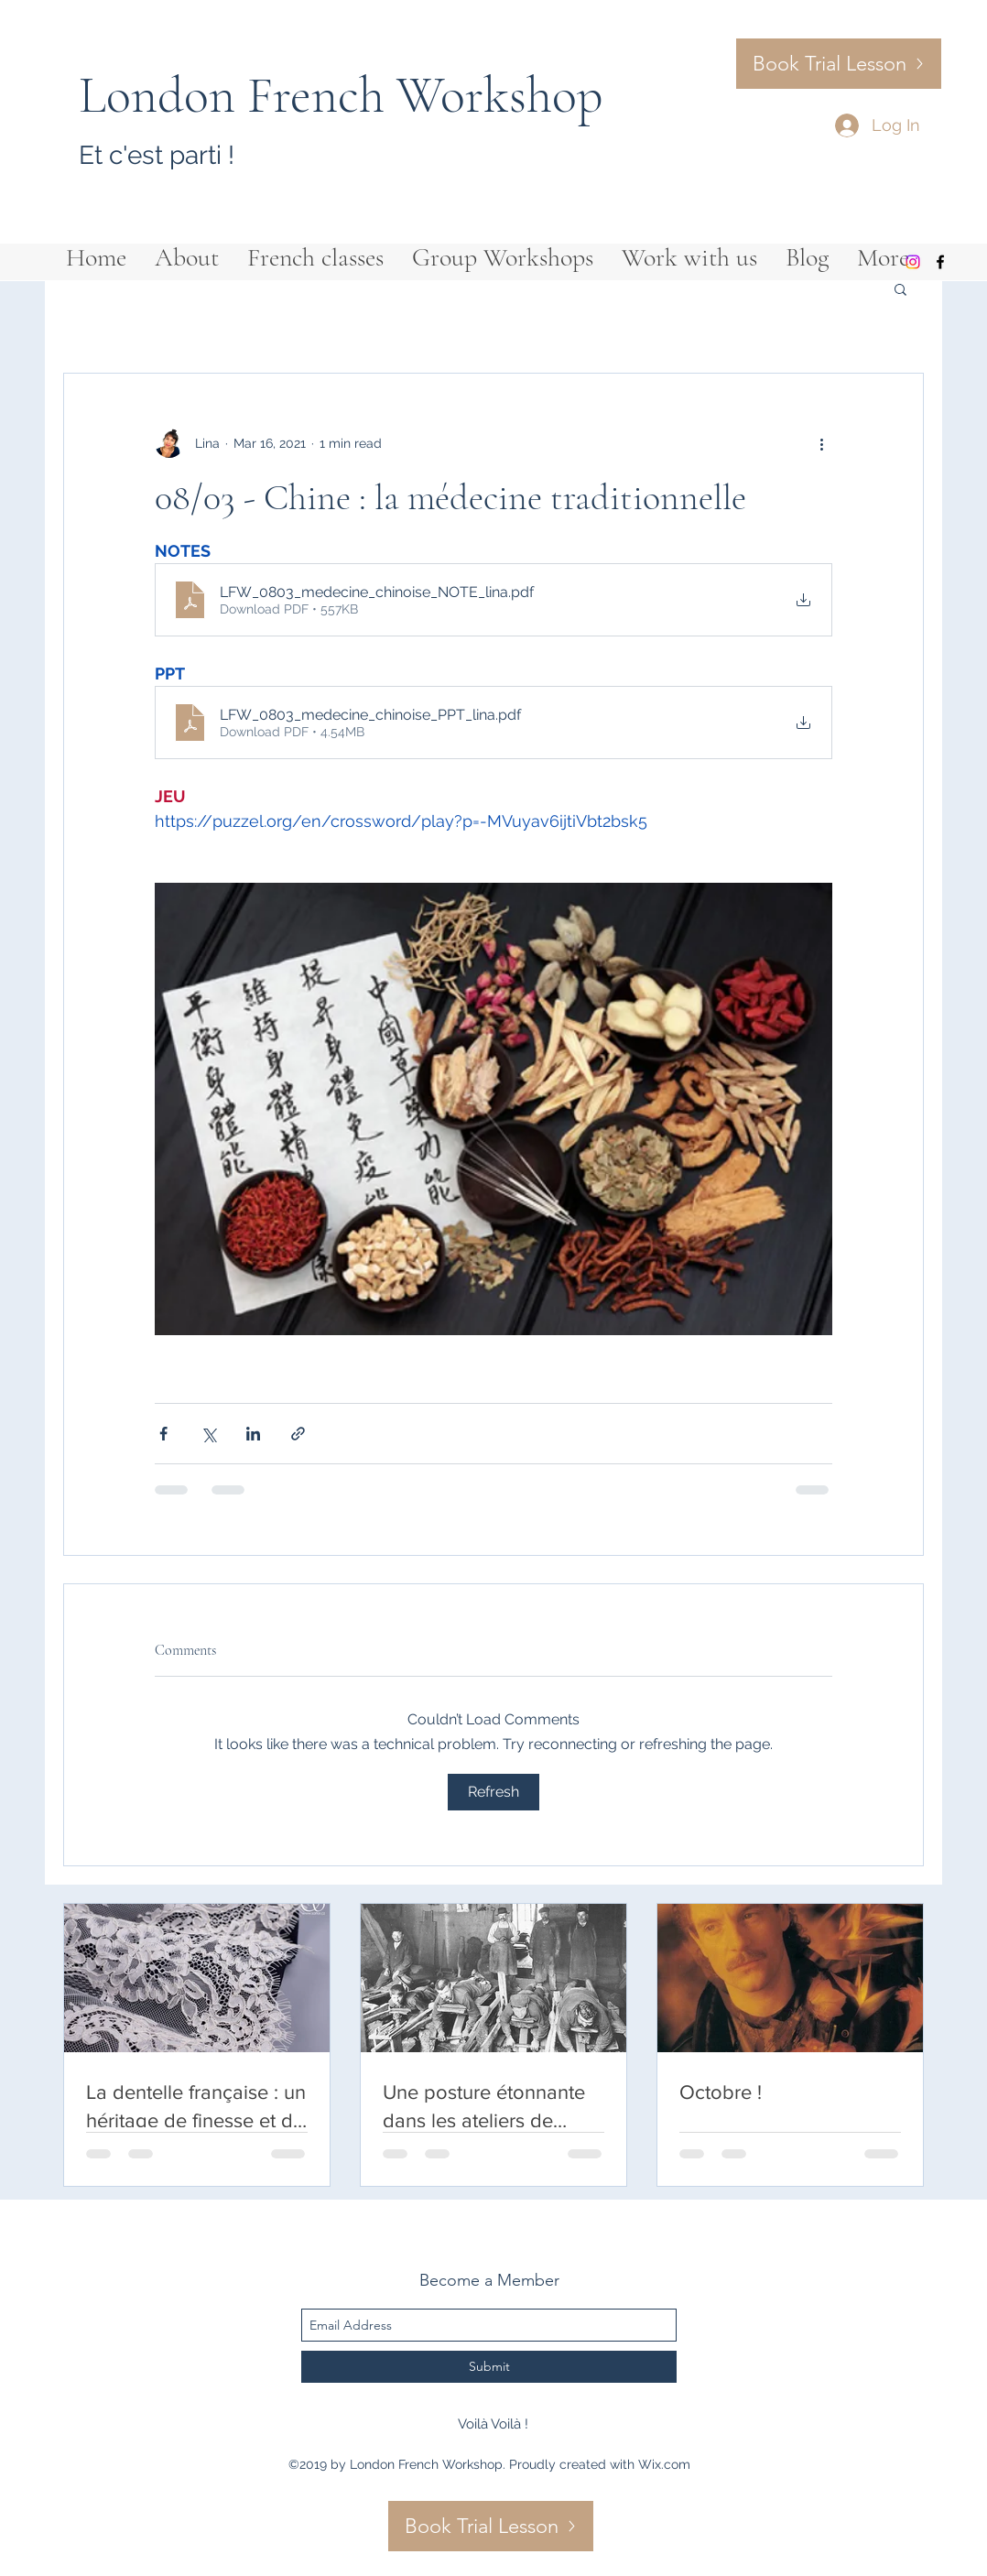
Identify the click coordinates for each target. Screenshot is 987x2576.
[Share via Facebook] (163, 1433)
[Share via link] (298, 1433)
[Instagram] (913, 262)
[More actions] (821, 443)
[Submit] (489, 2367)
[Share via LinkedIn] (253, 1433)
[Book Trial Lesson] (838, 63)
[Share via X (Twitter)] (208, 1433)
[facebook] (940, 262)
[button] (900, 288)
